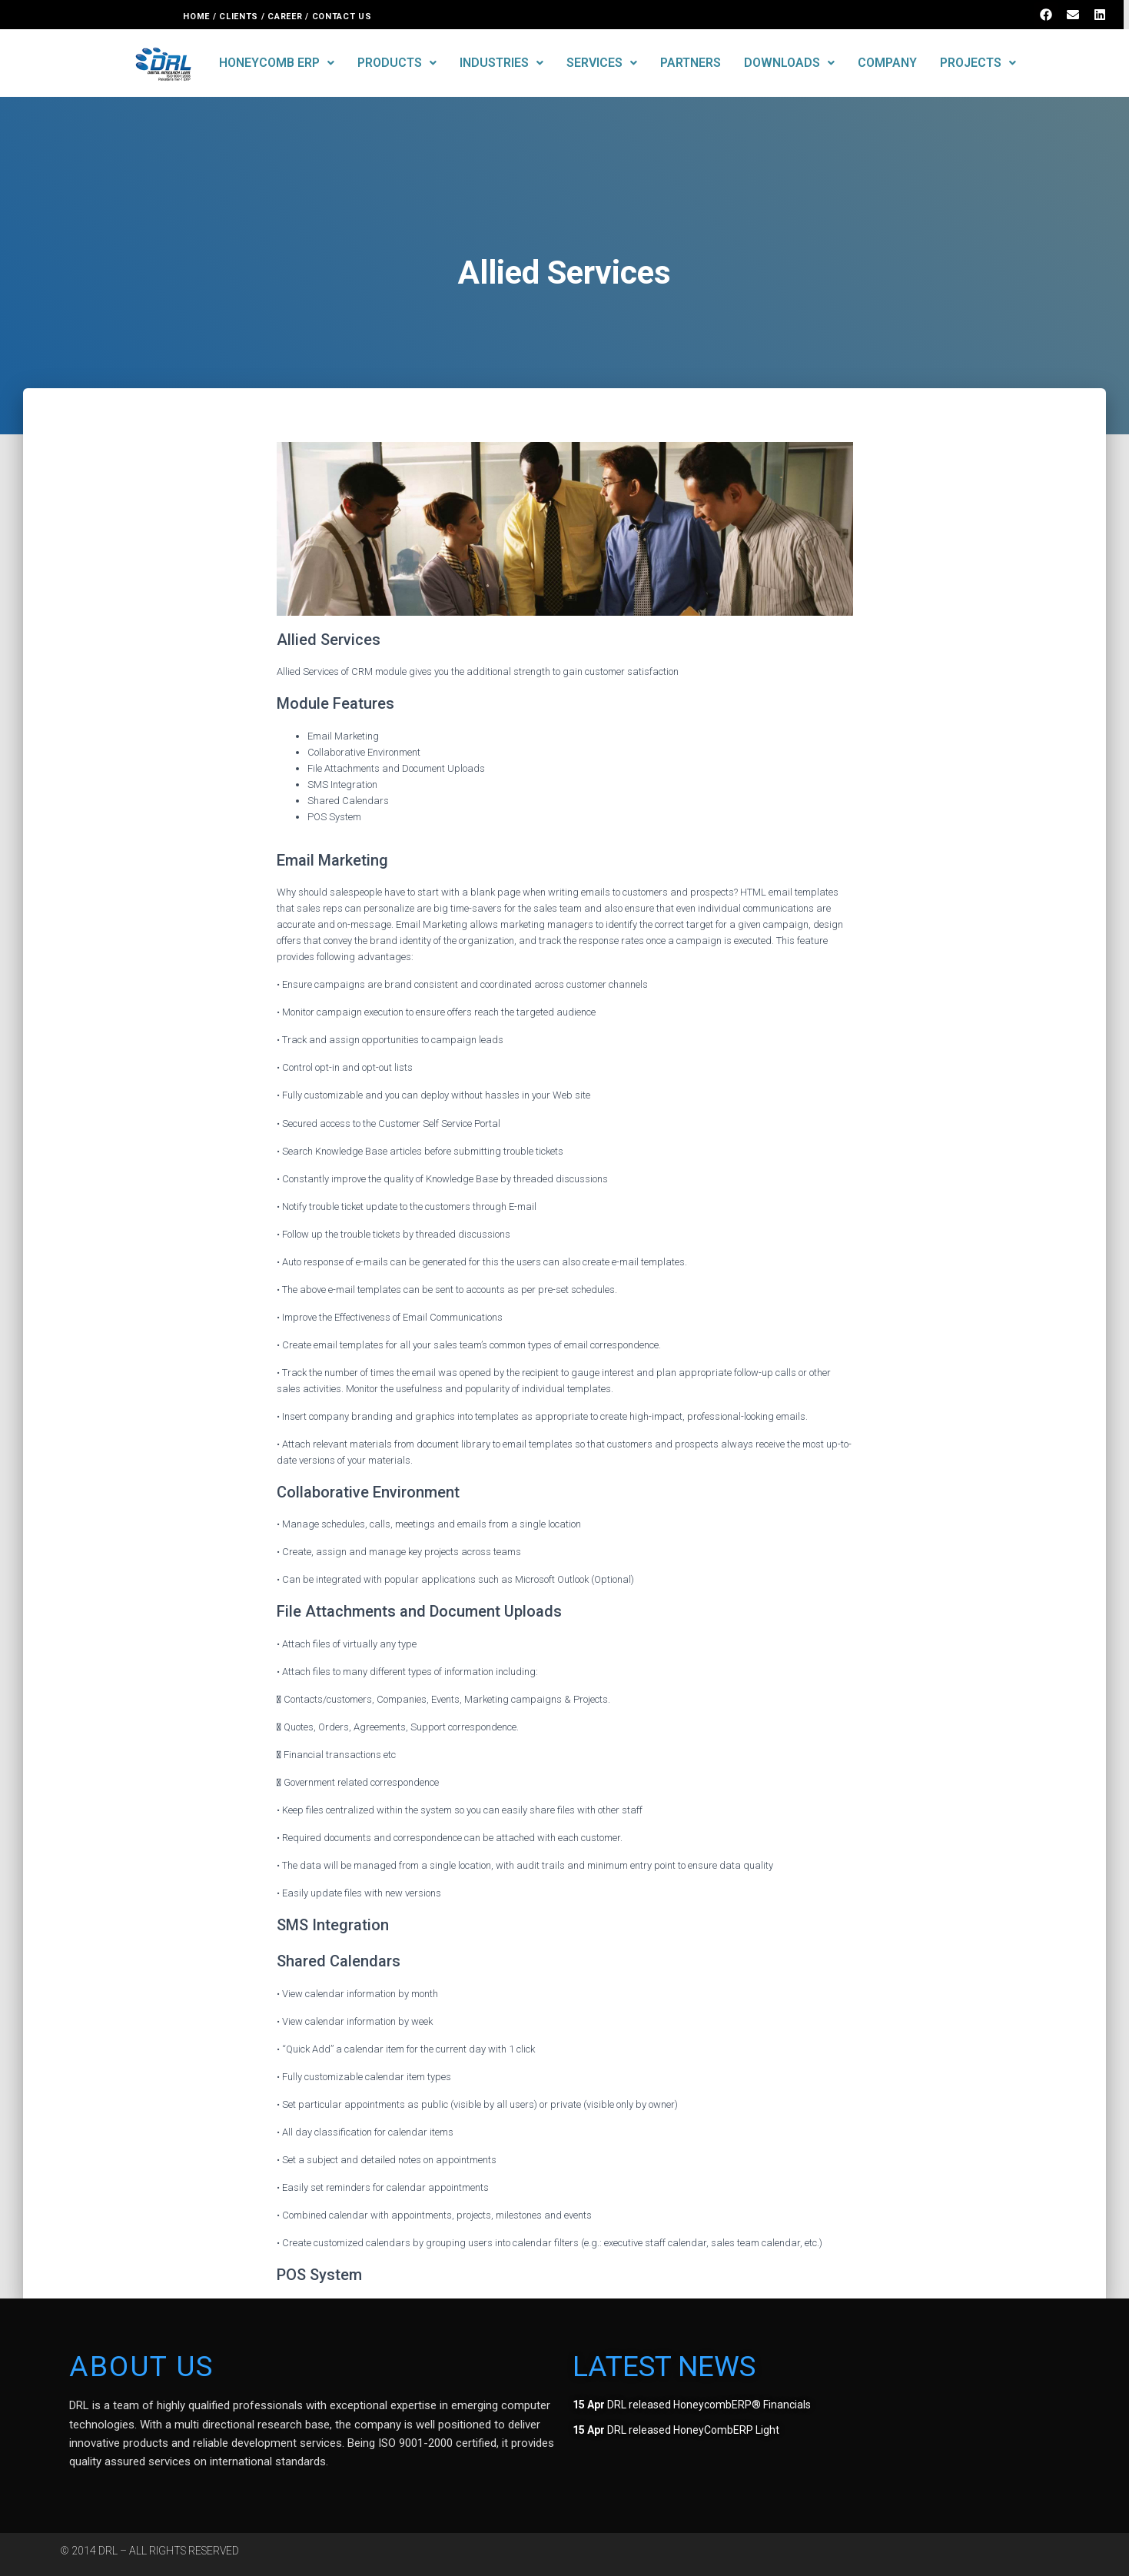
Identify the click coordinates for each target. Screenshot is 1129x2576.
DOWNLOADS (789, 62)
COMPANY (887, 62)
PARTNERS (690, 62)
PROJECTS (978, 62)
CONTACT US (343, 17)
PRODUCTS (397, 62)
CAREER (284, 17)
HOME (196, 17)
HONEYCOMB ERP (276, 62)
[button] (277, 63)
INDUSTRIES (501, 62)
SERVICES (601, 62)
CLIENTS (238, 17)
